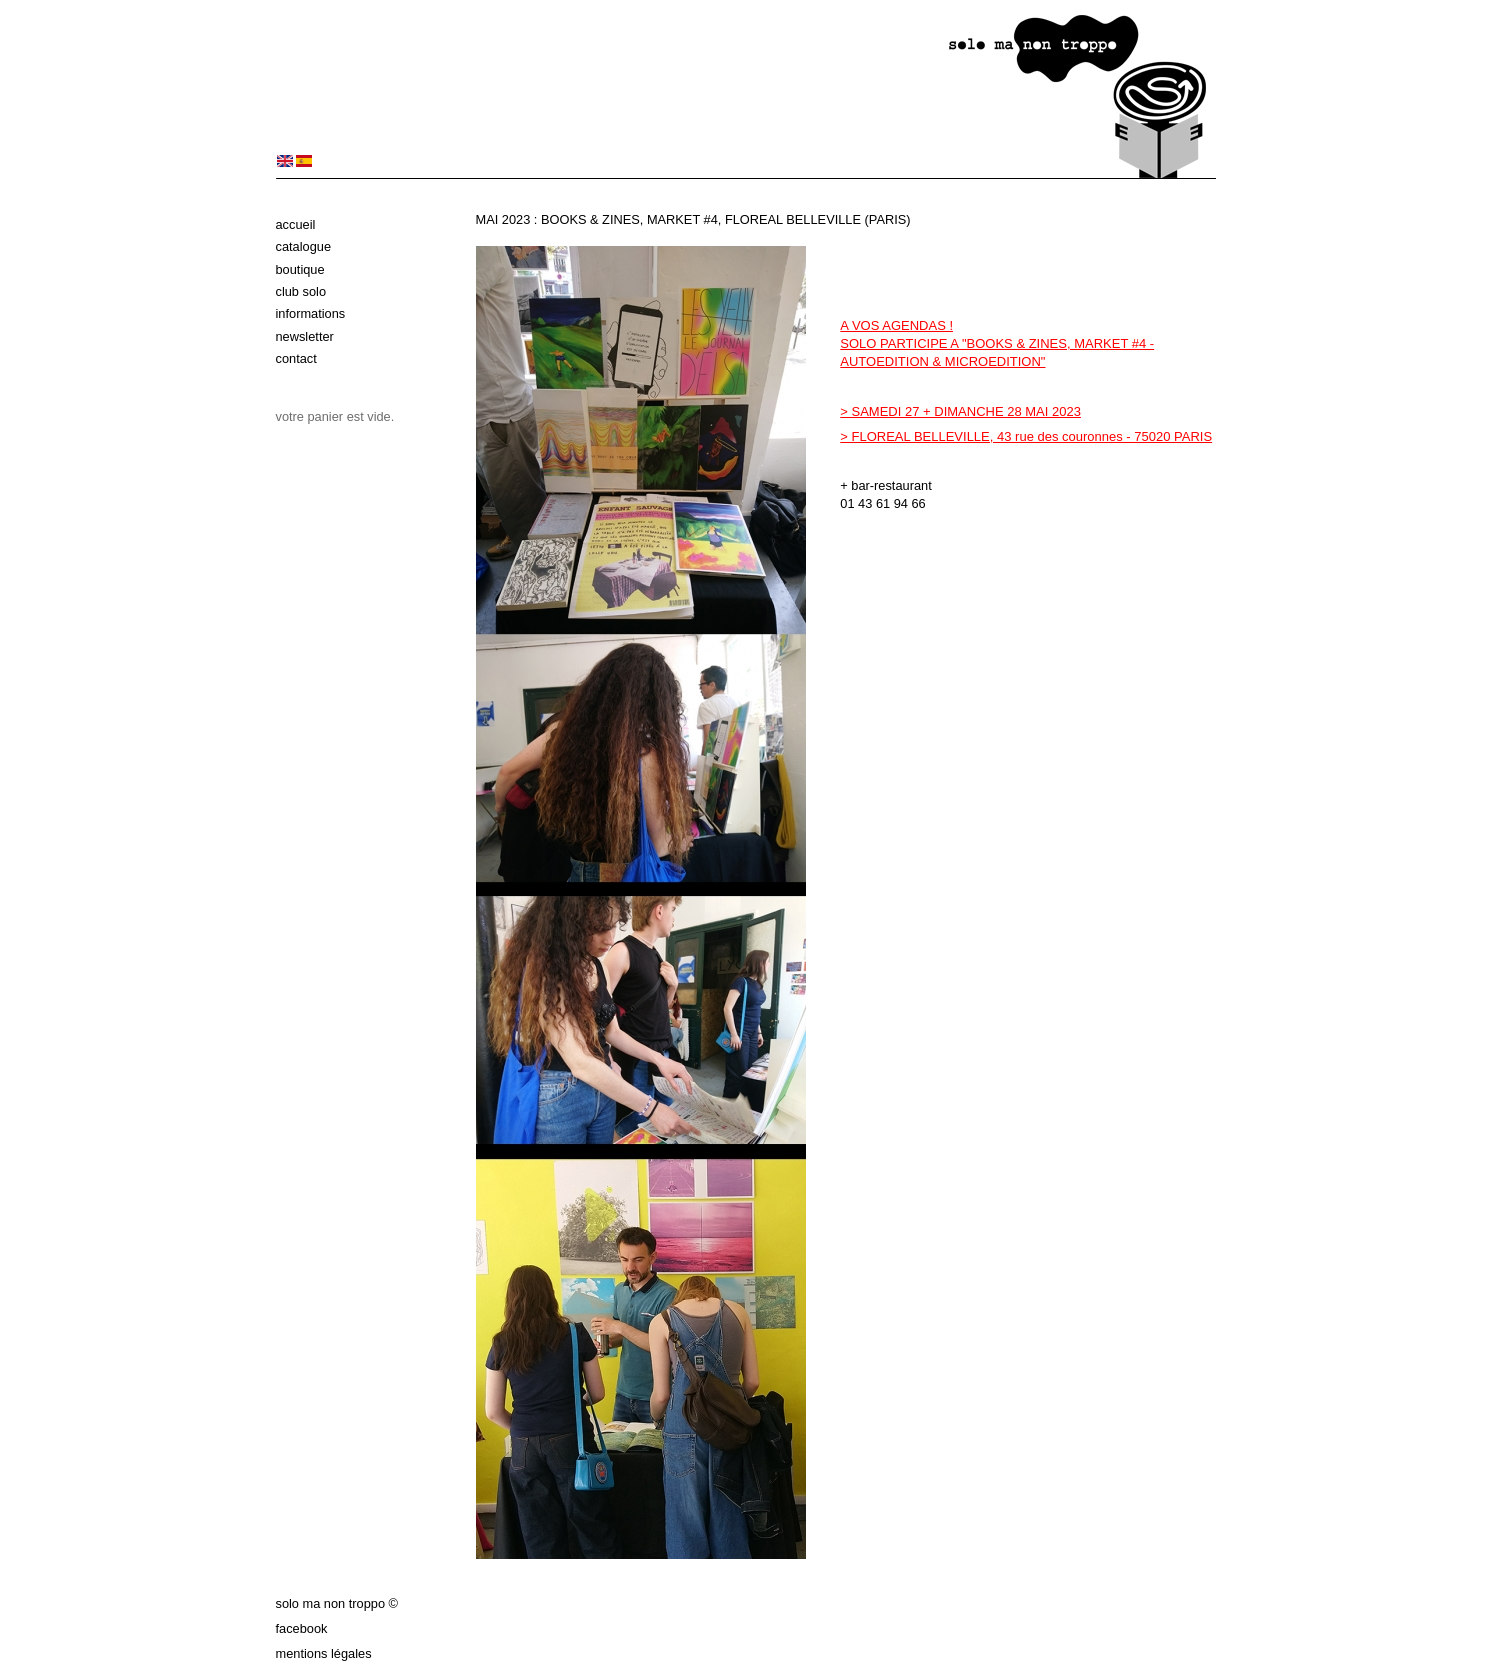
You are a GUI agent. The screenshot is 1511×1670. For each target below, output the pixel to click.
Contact (296, 358)
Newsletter (305, 336)
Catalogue (304, 246)
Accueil (296, 224)
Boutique (300, 269)
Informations (311, 313)
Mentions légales (324, 1653)
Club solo (301, 291)
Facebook (302, 1628)
